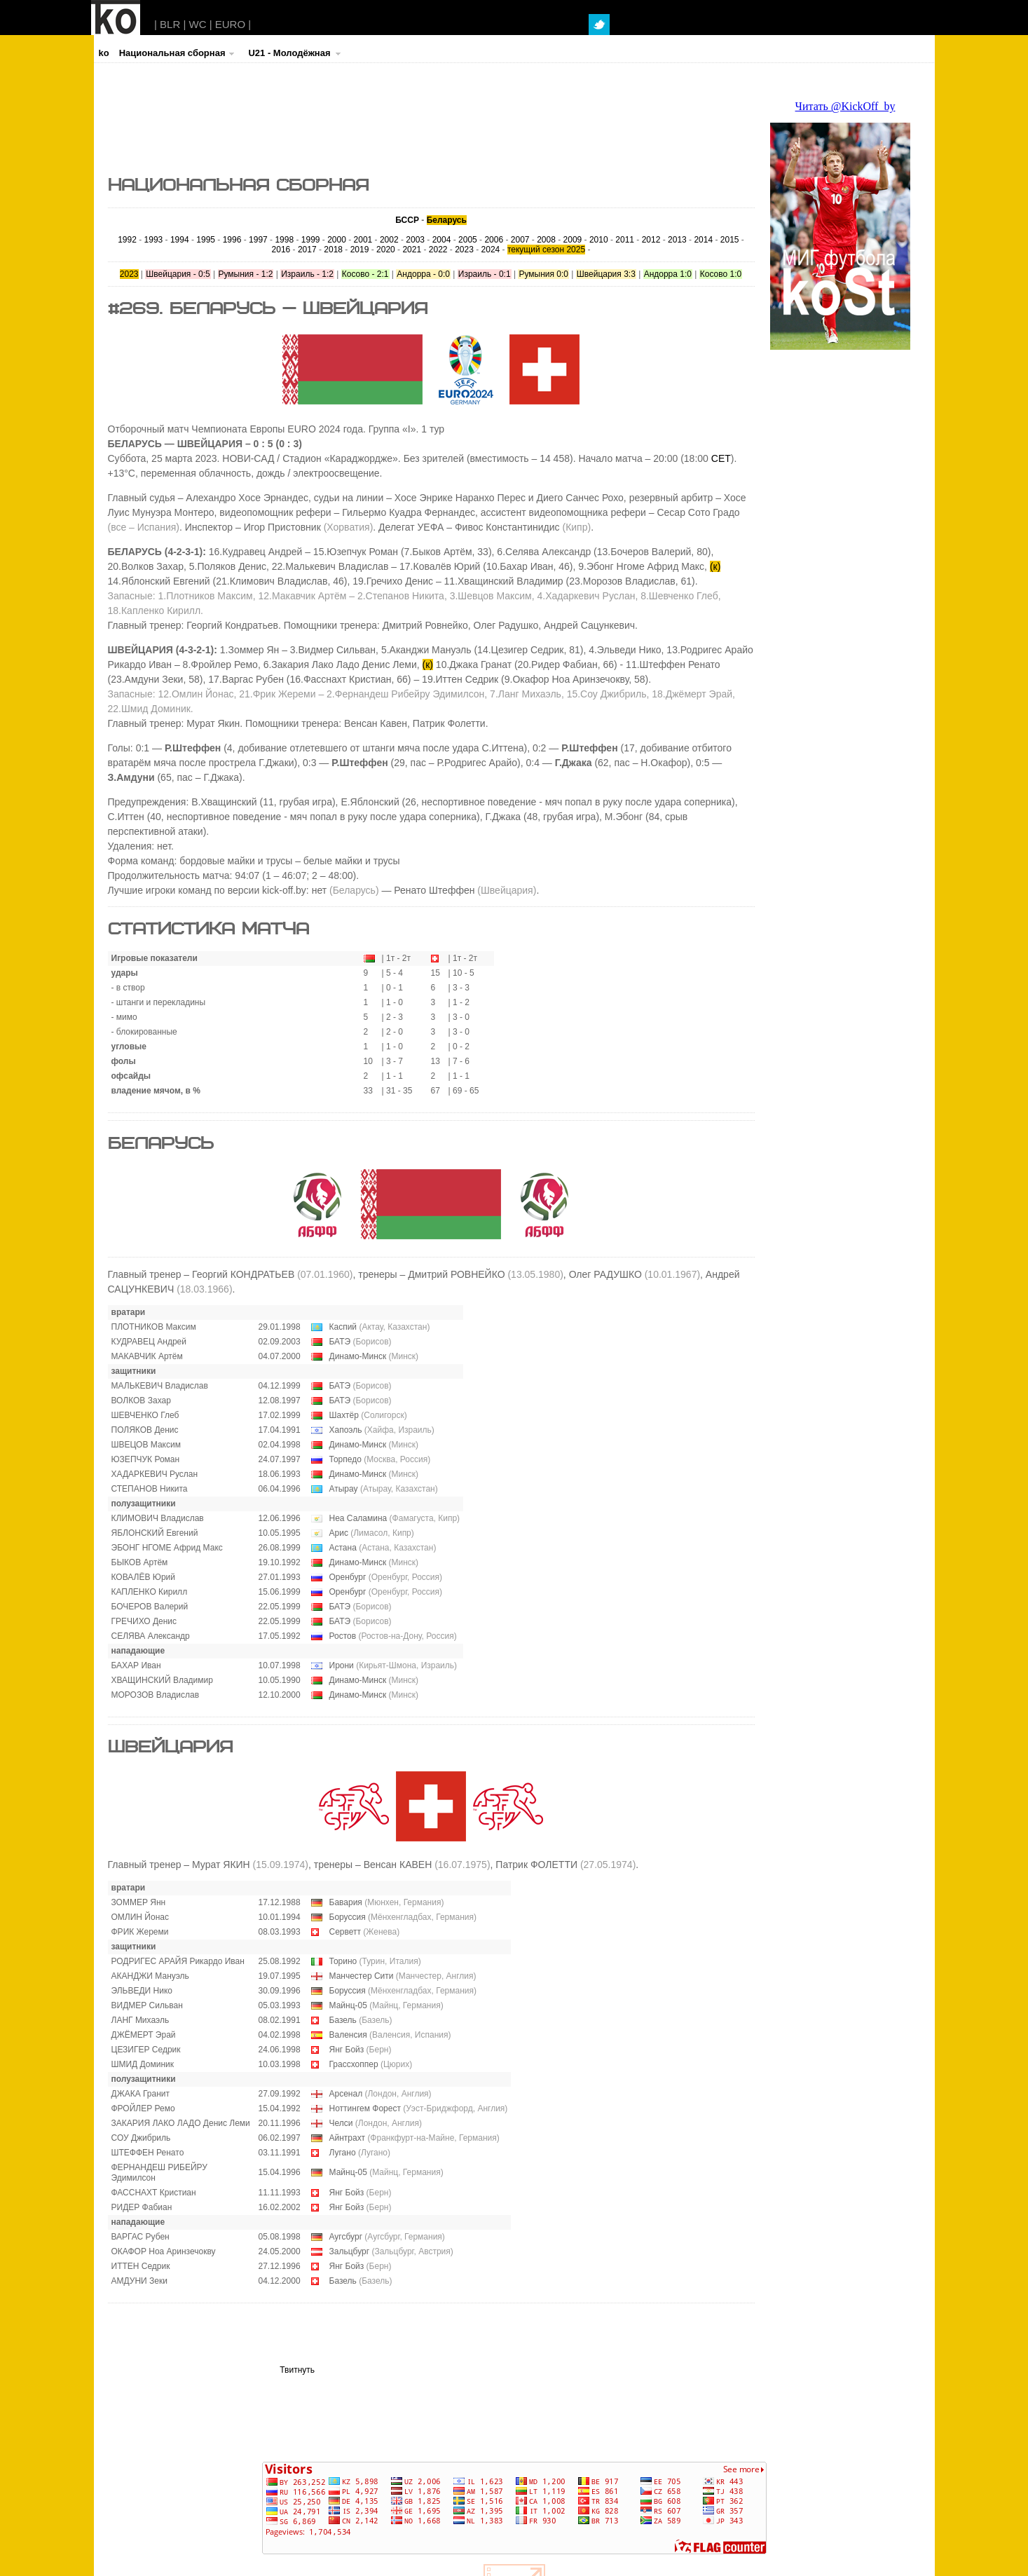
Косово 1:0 (720, 274)
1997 (258, 240)
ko (104, 53)
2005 (467, 240)
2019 (359, 249)
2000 (336, 240)
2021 (411, 249)
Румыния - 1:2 (246, 274)
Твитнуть (297, 2370)
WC (198, 24)
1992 (127, 240)
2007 (520, 240)
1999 (310, 240)
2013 (677, 240)
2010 (598, 240)
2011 (624, 240)
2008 (546, 240)
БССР (407, 220)
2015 (729, 240)
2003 (415, 240)
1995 (205, 240)
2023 (464, 249)
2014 (703, 240)
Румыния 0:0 (543, 274)
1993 (153, 240)
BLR (170, 24)
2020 (385, 249)
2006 (493, 240)
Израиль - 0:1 (484, 274)
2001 (363, 240)
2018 (333, 249)
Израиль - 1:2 (307, 274)
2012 (651, 240)
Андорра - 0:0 (423, 274)
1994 (179, 240)
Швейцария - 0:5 (178, 274)
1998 (284, 240)
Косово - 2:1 (365, 274)
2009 (572, 240)
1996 (232, 240)
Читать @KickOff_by (845, 106)
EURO (230, 24)
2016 (281, 249)
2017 (307, 249)
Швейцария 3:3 (606, 274)
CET (721, 458)
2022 (438, 249)
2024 (490, 249)
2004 (441, 240)
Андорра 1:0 (668, 274)
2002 (389, 240)
